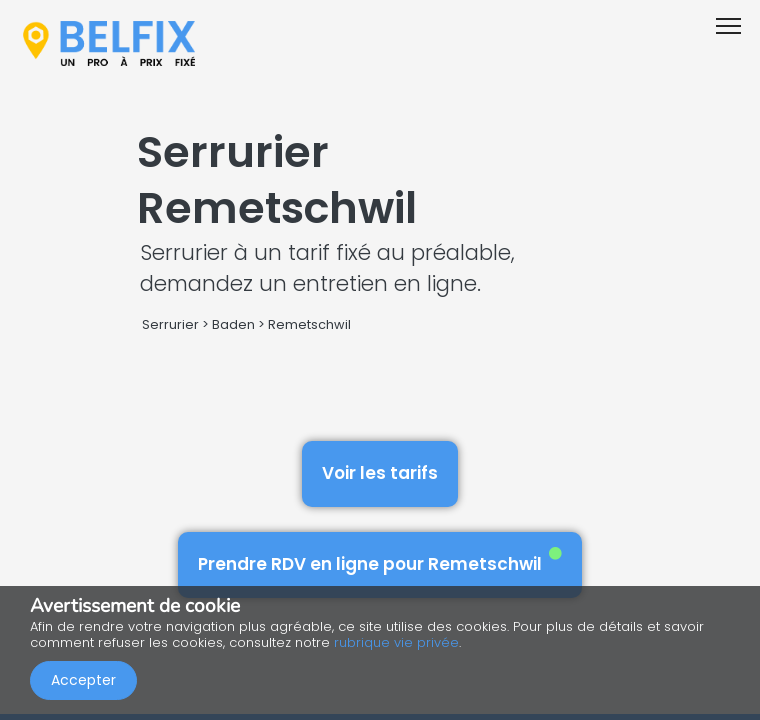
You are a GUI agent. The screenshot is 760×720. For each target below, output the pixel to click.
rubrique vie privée (396, 642)
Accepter (83, 680)
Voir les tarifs (380, 473)
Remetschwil (309, 324)
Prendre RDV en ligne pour (380, 561)
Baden (233, 324)
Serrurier (170, 324)
